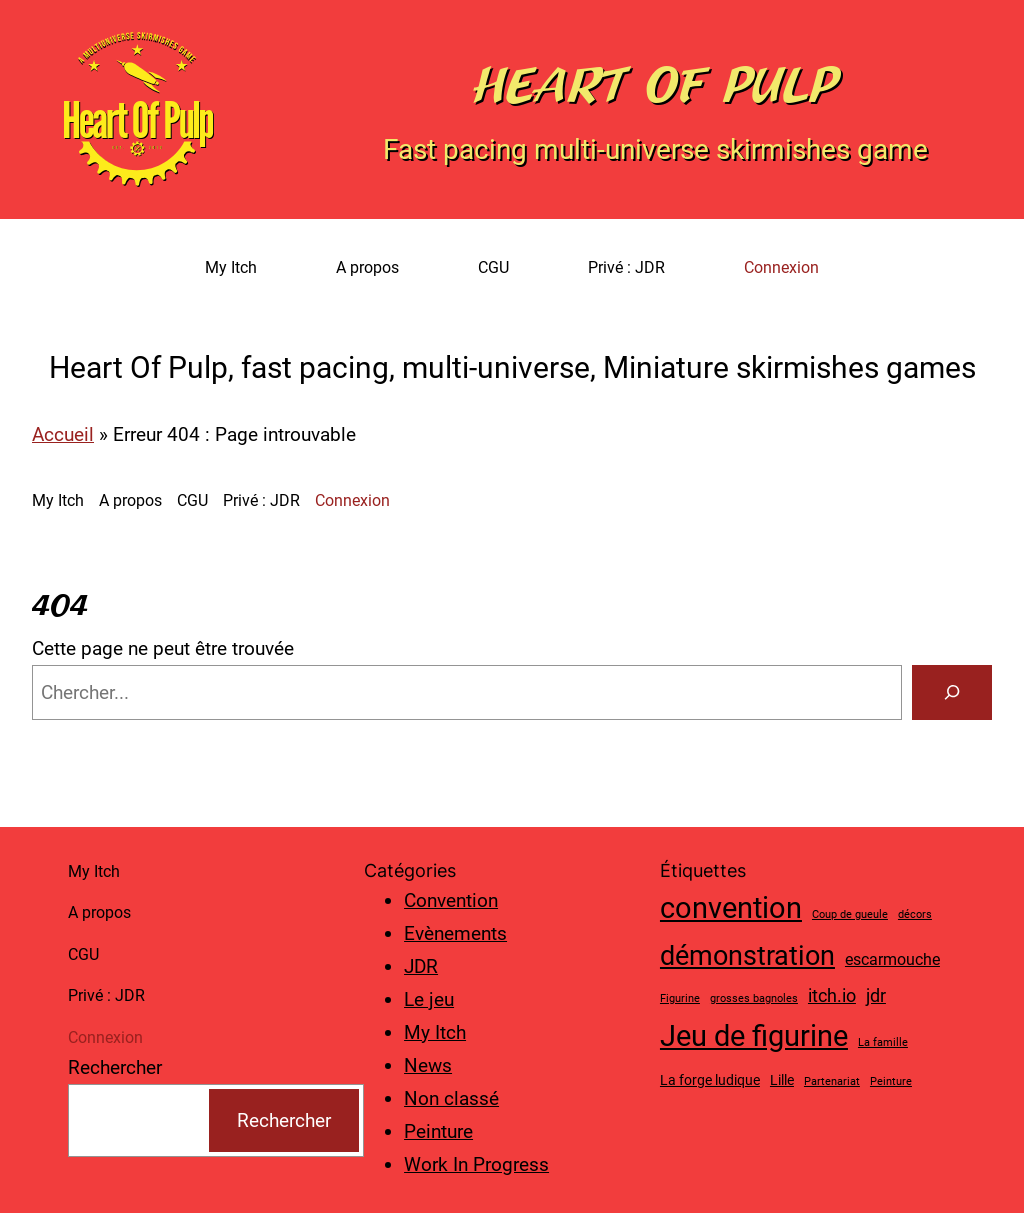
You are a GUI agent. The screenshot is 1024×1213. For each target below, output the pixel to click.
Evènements (455, 933)
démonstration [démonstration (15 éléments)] (747, 956)
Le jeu (429, 999)
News (428, 1065)
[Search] (952, 692)
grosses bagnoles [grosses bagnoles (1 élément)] (754, 998)
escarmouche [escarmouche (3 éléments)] (892, 959)
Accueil (63, 434)
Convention (451, 900)
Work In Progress (476, 1164)
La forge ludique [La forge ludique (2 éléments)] (710, 1080)
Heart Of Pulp (655, 85)
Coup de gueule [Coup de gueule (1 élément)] (850, 914)
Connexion (781, 268)
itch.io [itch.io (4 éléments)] (832, 995)
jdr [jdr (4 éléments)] (876, 995)
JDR (421, 966)
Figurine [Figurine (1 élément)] (680, 998)
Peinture (438, 1131)
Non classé (451, 1098)
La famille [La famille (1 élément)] (883, 1042)
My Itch (435, 1032)
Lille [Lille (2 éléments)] (782, 1080)
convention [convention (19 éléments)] (731, 908)
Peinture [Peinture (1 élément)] (891, 1081)
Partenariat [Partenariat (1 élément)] (832, 1081)
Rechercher (115, 1067)
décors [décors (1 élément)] (915, 914)
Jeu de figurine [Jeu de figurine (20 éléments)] (754, 1036)
